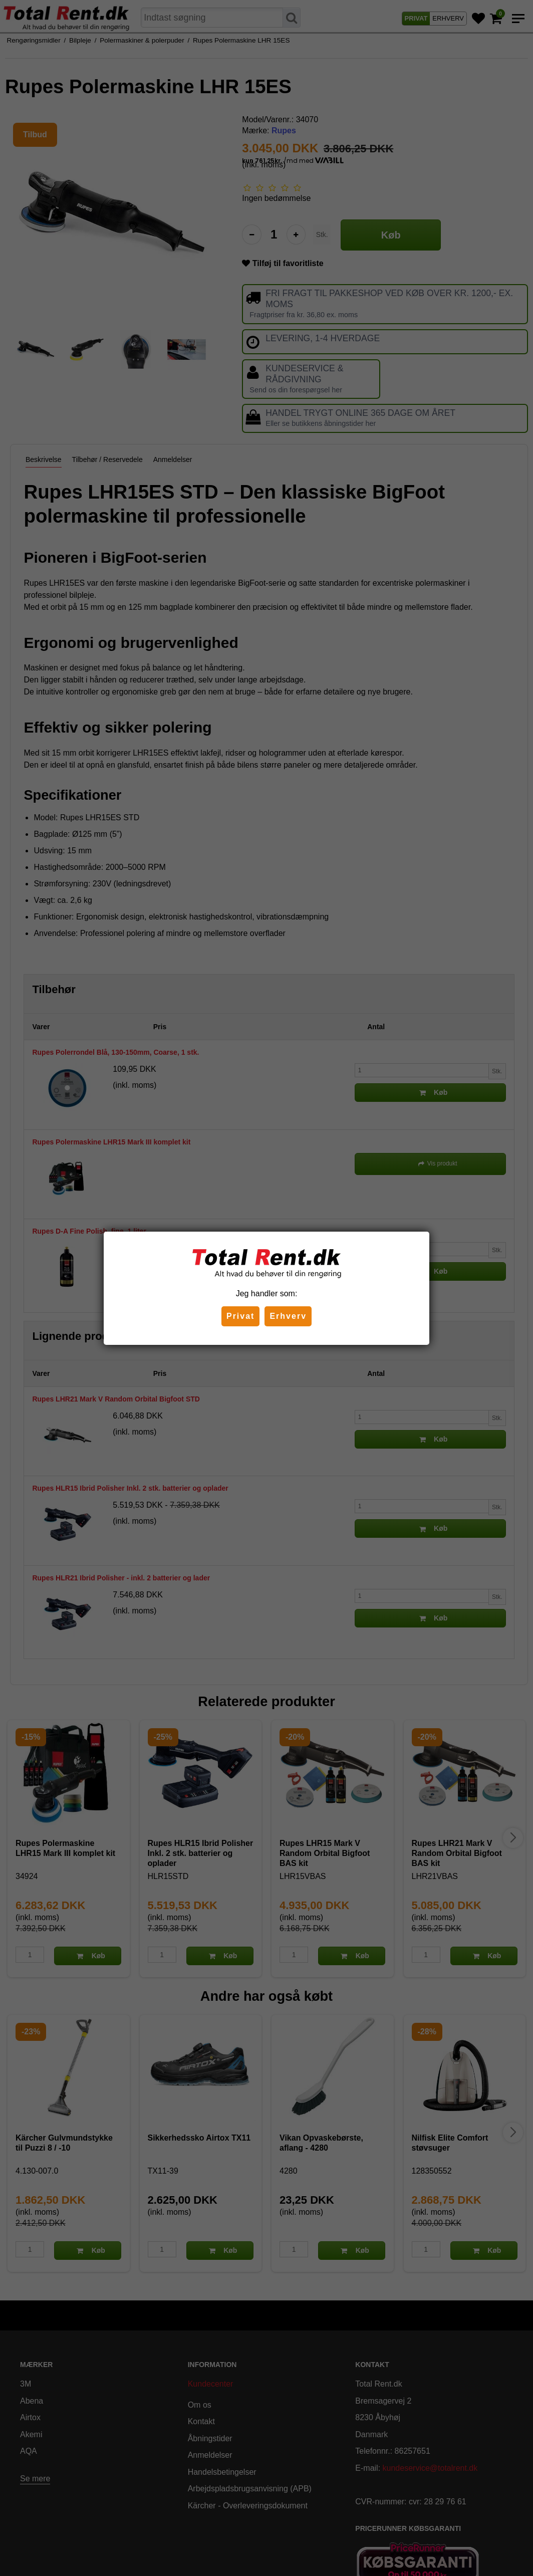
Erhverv (288, 1316)
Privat (240, 1316)
